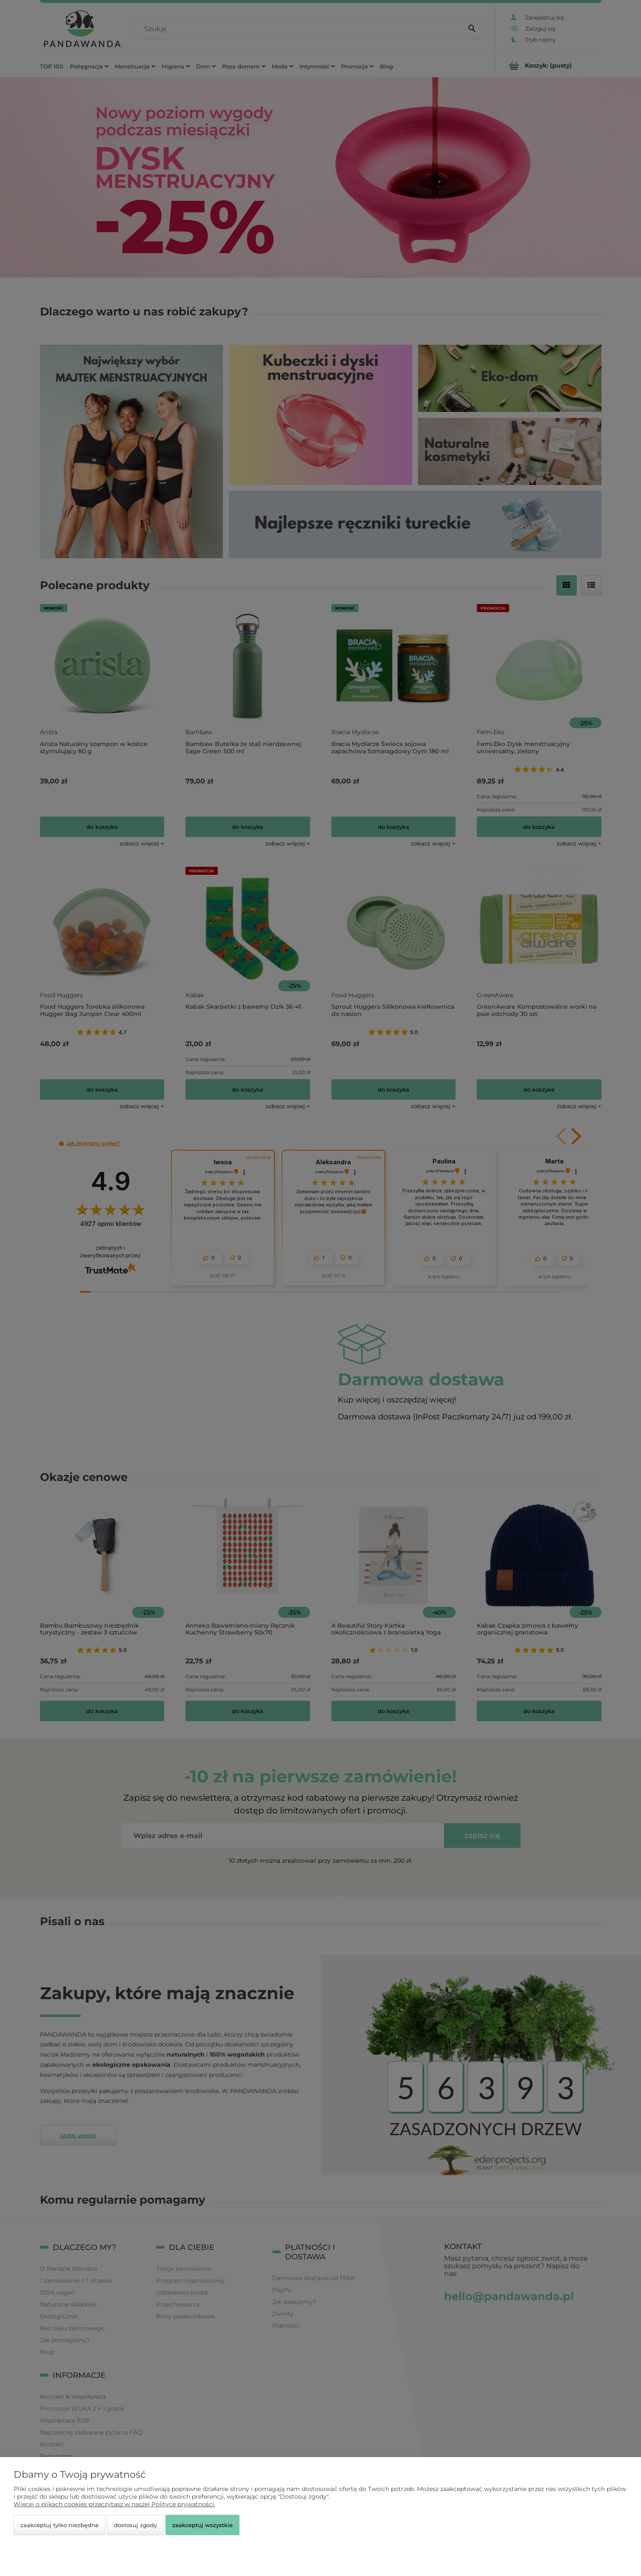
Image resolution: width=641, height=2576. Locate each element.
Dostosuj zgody (135, 2525)
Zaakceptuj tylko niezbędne (59, 2525)
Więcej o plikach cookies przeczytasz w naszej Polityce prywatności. (114, 2504)
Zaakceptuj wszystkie (202, 2525)
